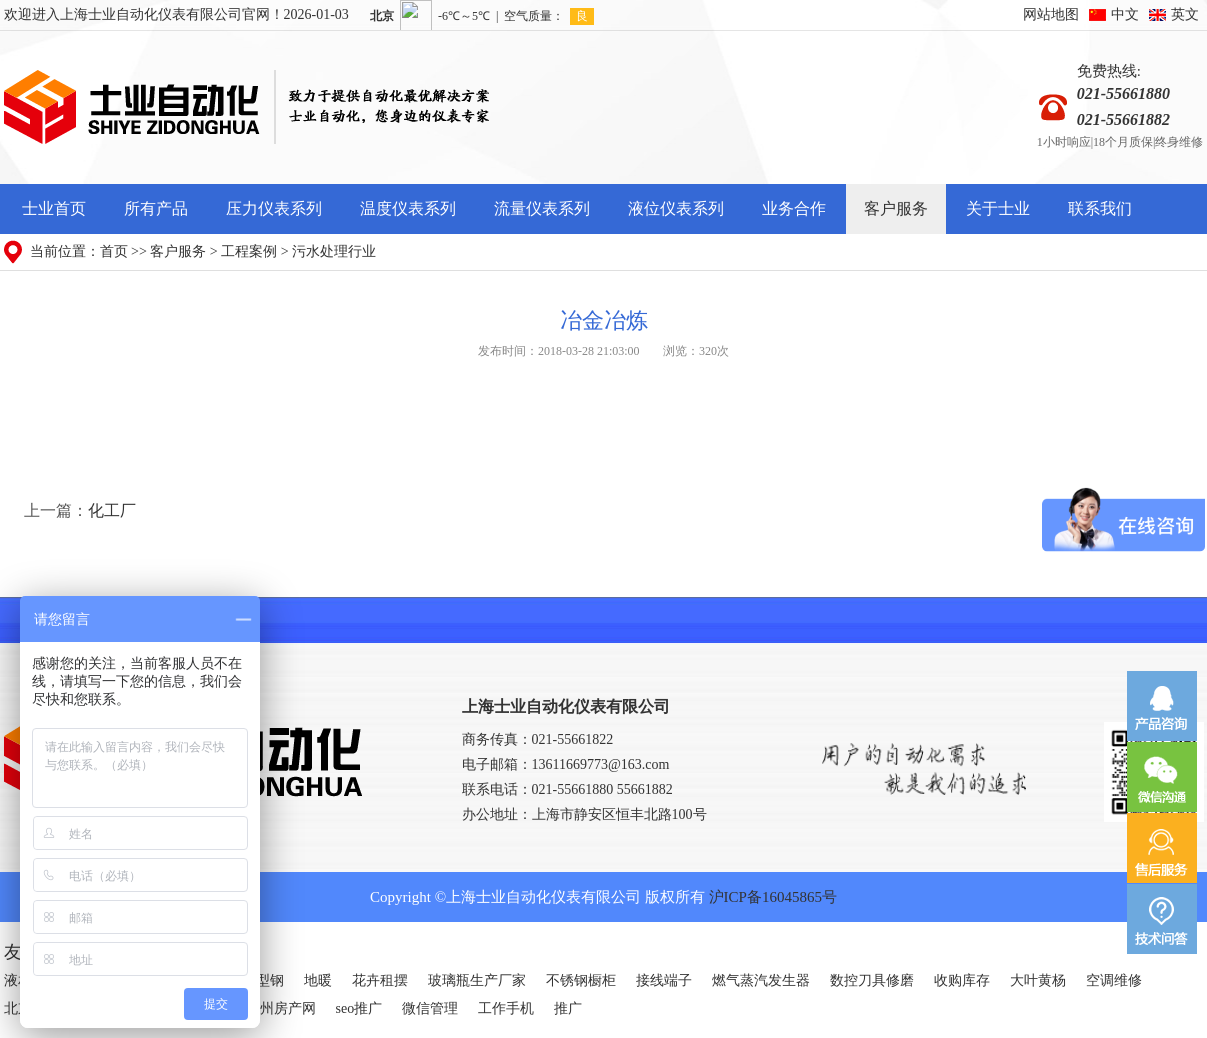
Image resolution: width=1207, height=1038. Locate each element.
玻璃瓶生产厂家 (477, 980)
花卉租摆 (380, 980)
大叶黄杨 (1038, 980)
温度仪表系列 (408, 208)
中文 (1125, 14)
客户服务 (896, 208)
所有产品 (156, 208)
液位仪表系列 (676, 208)
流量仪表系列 (542, 208)
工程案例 (249, 251)
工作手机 (506, 1008)
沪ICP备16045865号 (773, 897)
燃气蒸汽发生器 (761, 980)
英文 (1185, 14)
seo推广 (359, 1008)
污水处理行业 (334, 251)
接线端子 (664, 980)
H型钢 (265, 980)
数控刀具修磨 (872, 980)
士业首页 (54, 208)
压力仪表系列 (274, 208)
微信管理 (430, 1008)
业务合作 (794, 208)
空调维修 (1114, 980)
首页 (114, 251)
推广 (568, 1008)
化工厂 (112, 510)
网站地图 (1051, 14)
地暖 (318, 980)
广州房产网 (281, 1008)
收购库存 (962, 980)
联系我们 (1100, 208)
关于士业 (998, 208)
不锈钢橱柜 (581, 980)
